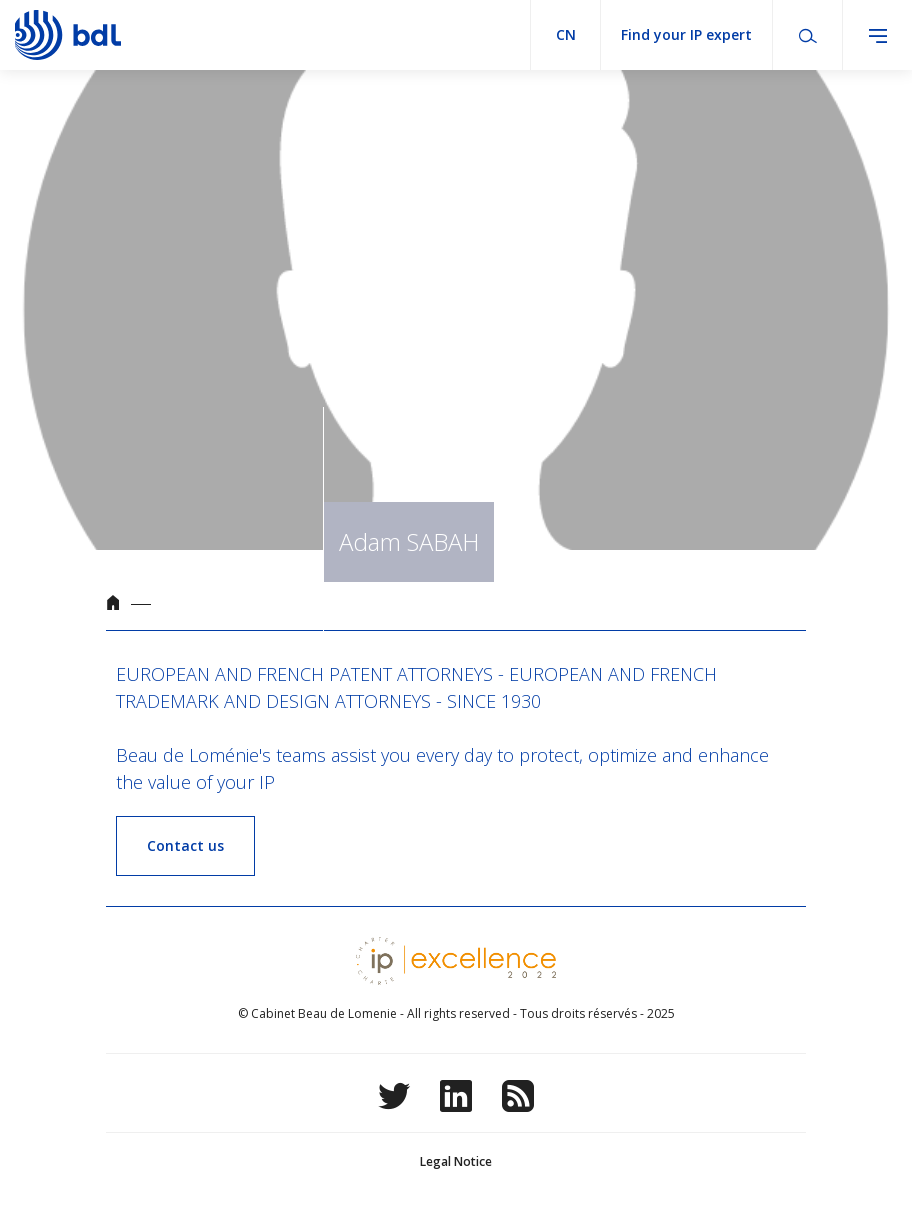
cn (566, 34)
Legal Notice (456, 1161)
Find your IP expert (686, 34)
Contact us (185, 845)
